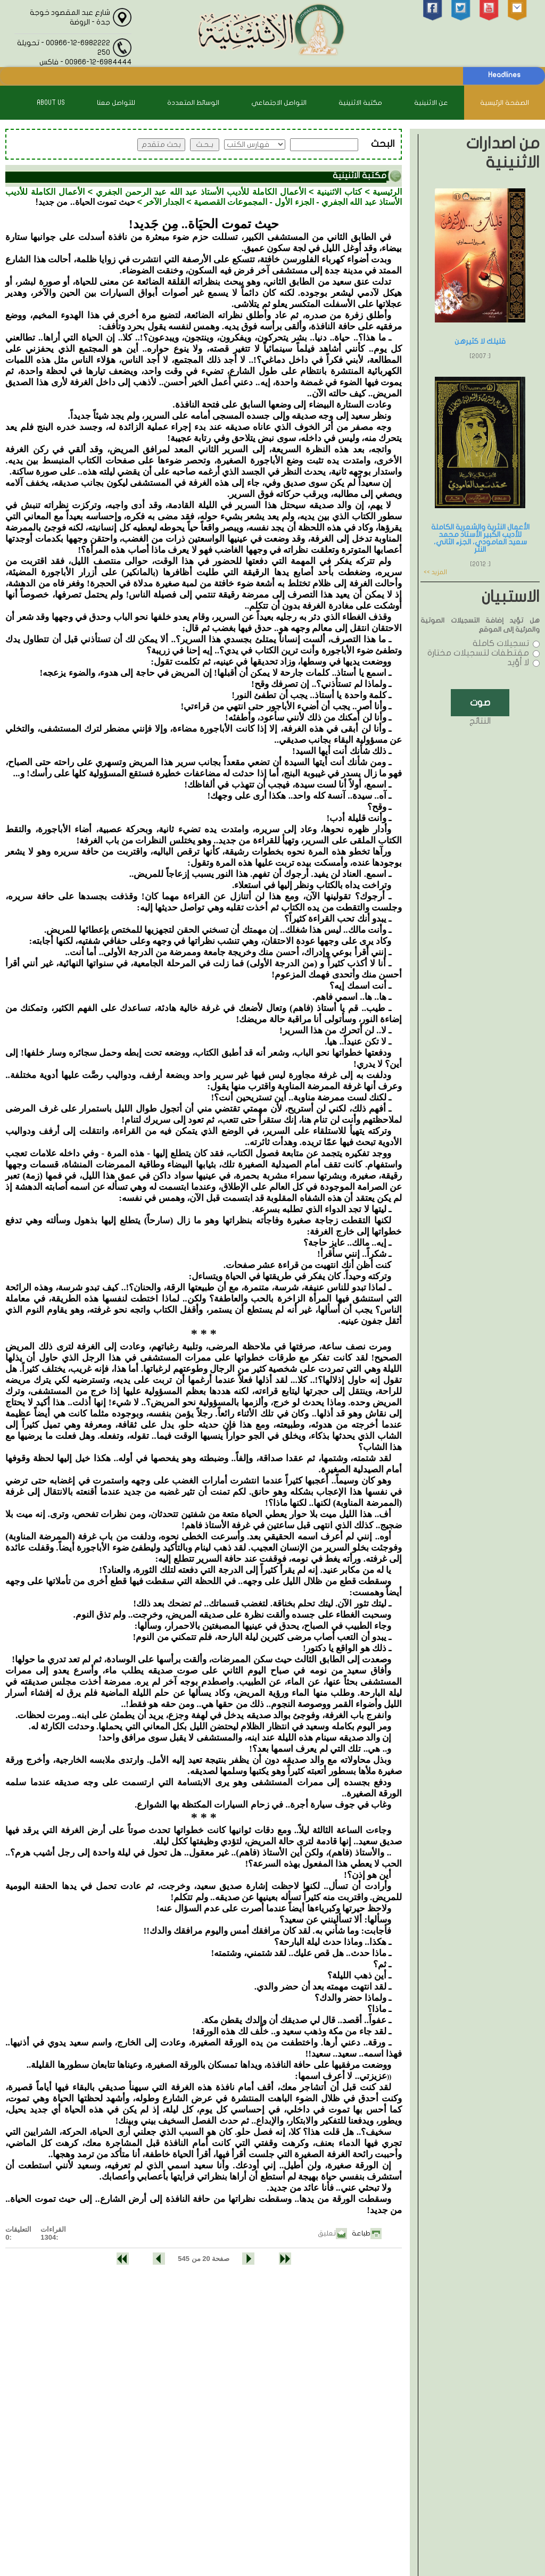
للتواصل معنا (116, 102)
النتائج (480, 721)
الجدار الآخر (164, 201)
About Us (51, 102)
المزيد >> (435, 572)
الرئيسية (387, 191)
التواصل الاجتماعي (279, 102)
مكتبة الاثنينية (360, 102)
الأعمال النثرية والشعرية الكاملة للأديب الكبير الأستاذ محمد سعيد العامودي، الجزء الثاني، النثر (480, 538)
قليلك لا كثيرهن (480, 341)
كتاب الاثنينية (339, 191)
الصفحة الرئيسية (504, 102)
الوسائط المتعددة (193, 102)
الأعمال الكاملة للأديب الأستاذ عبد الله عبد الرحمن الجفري (201, 191)
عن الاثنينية (431, 102)
